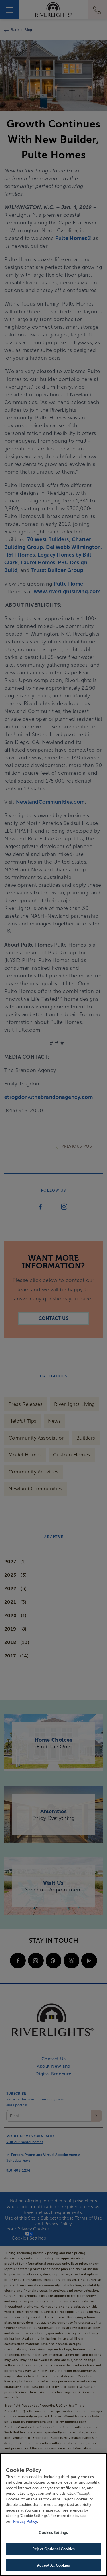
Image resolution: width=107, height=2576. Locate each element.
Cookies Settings (53, 2533)
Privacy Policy (25, 2522)
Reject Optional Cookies (53, 2550)
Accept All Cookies (53, 2566)
